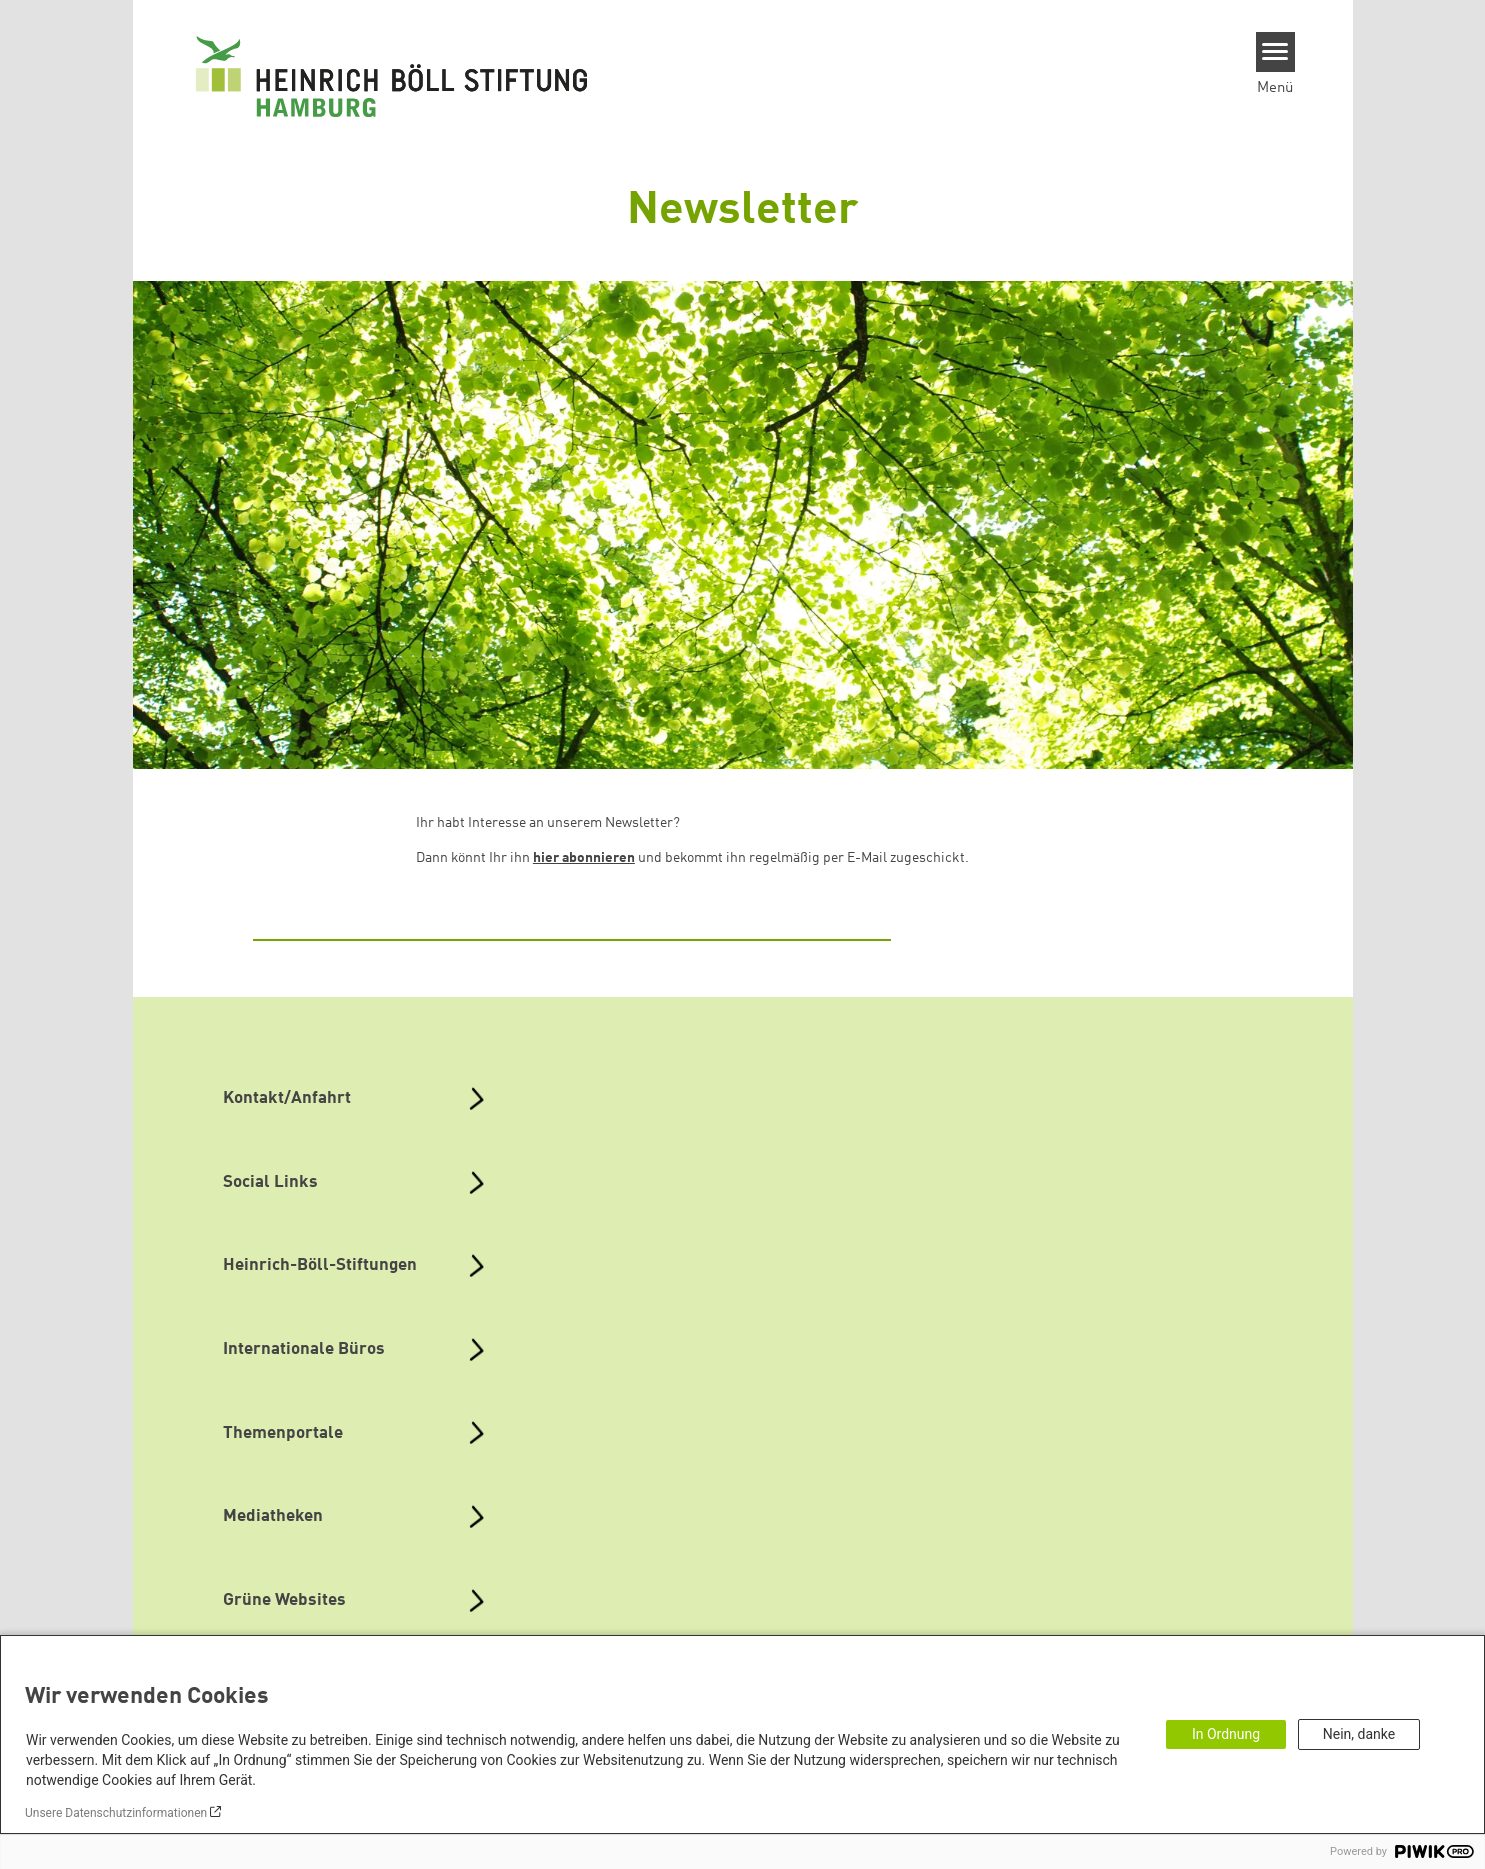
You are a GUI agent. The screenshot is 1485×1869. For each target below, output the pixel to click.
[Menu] (1275, 52)
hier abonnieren (584, 858)
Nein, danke (1359, 1734)
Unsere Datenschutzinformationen (116, 1813)
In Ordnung (1226, 1734)
